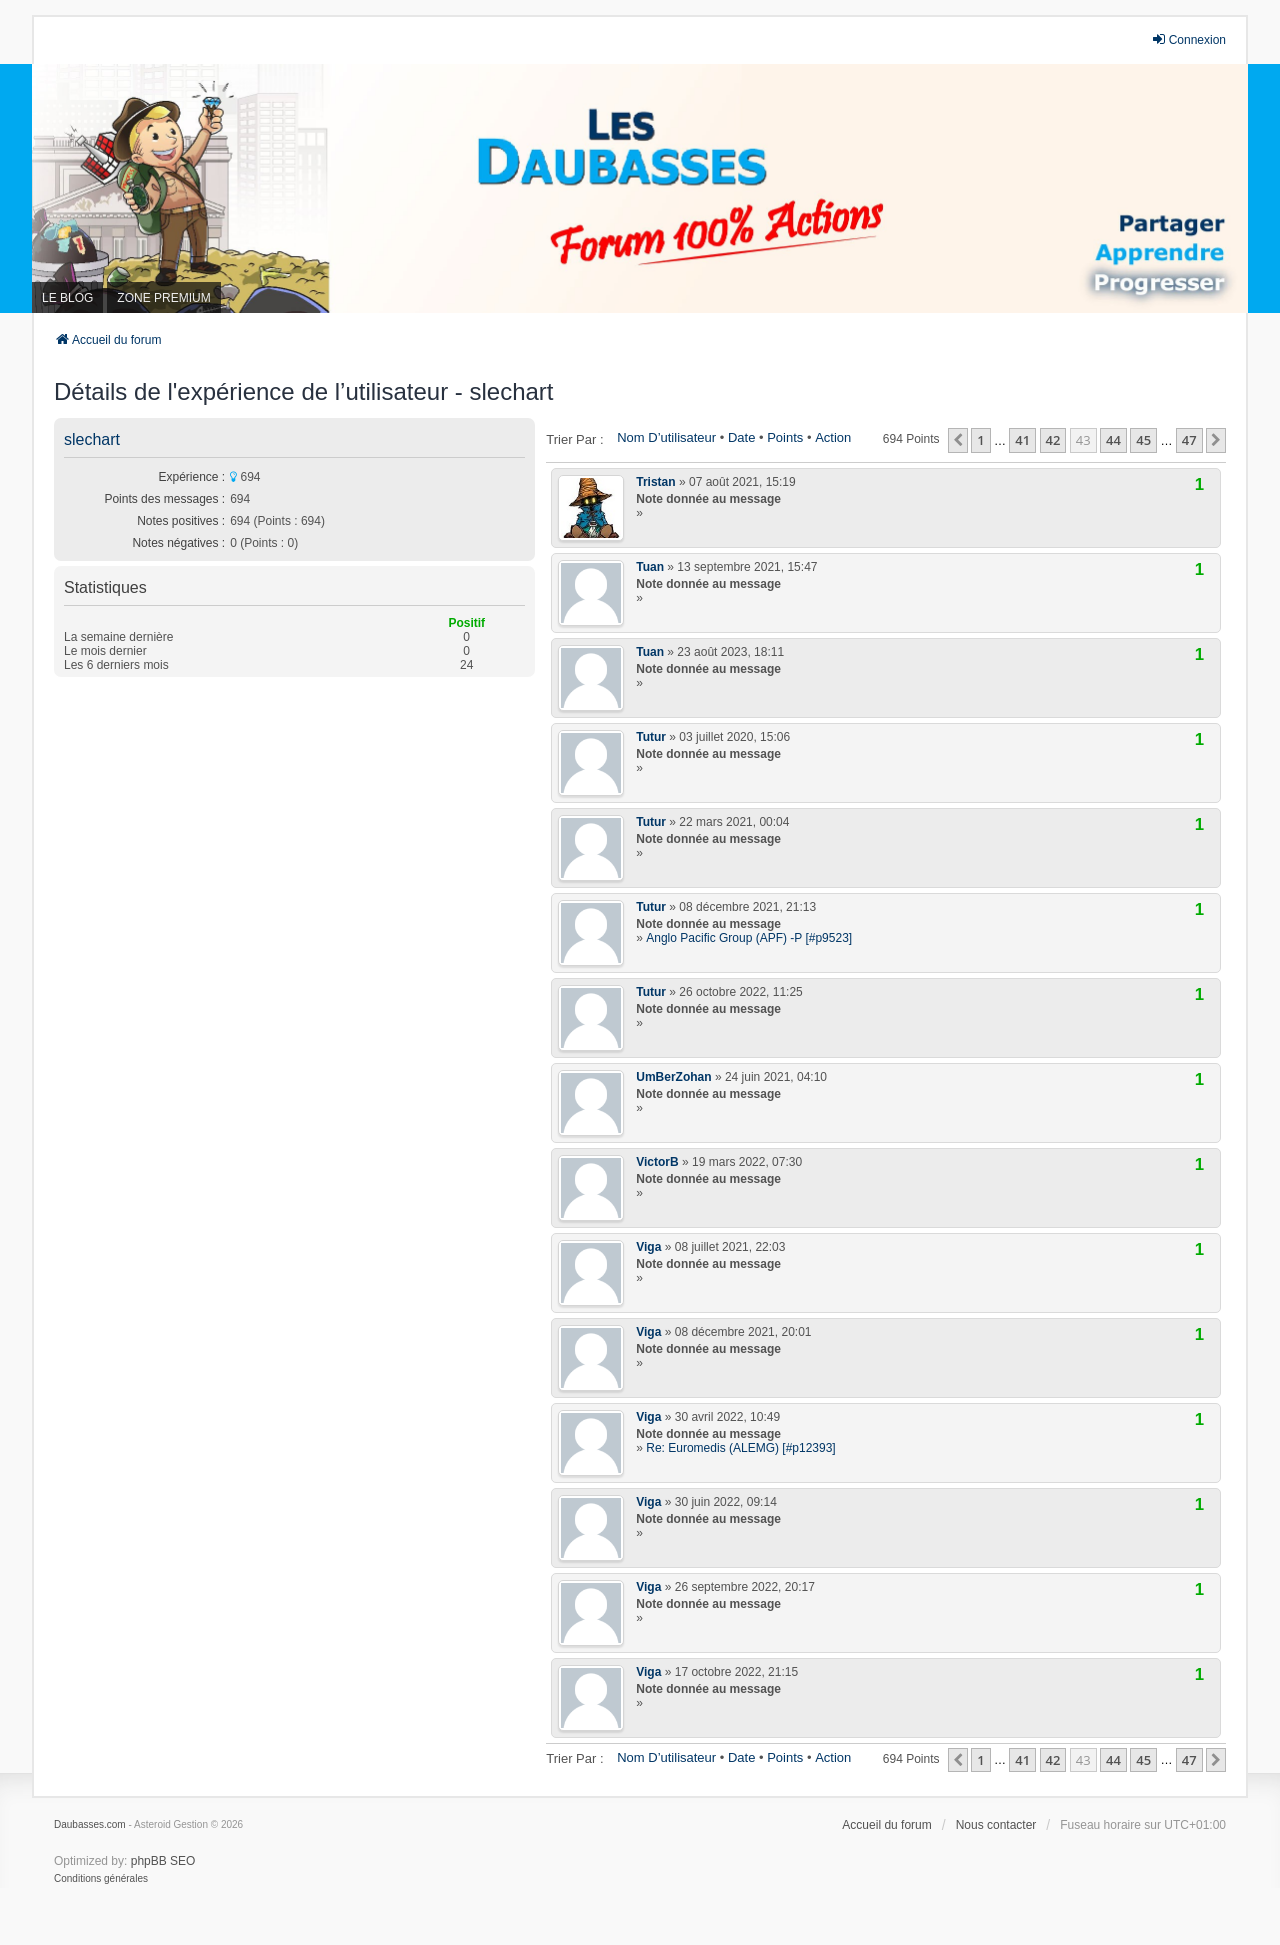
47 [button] (1189, 440)
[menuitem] (101, 1879)
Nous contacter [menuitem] (996, 1825)
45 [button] (1143, 440)
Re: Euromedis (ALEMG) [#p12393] (740, 1448)
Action (833, 437)
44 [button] (1113, 440)
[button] (958, 440)
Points (785, 437)
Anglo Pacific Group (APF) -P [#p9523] (749, 938)
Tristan (655, 482)
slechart (92, 439)
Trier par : (574, 439)
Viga (648, 1247)
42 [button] (1053, 440)
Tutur (651, 737)
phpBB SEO (163, 1861)
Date (741, 437)
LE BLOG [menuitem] (67, 298)
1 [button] (980, 440)
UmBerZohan (673, 1077)
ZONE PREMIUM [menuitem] (163, 298)
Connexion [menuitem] (1188, 39)
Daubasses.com (90, 1824)
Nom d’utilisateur (666, 437)
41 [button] (1022, 440)
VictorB (657, 1162)
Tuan (650, 567)
